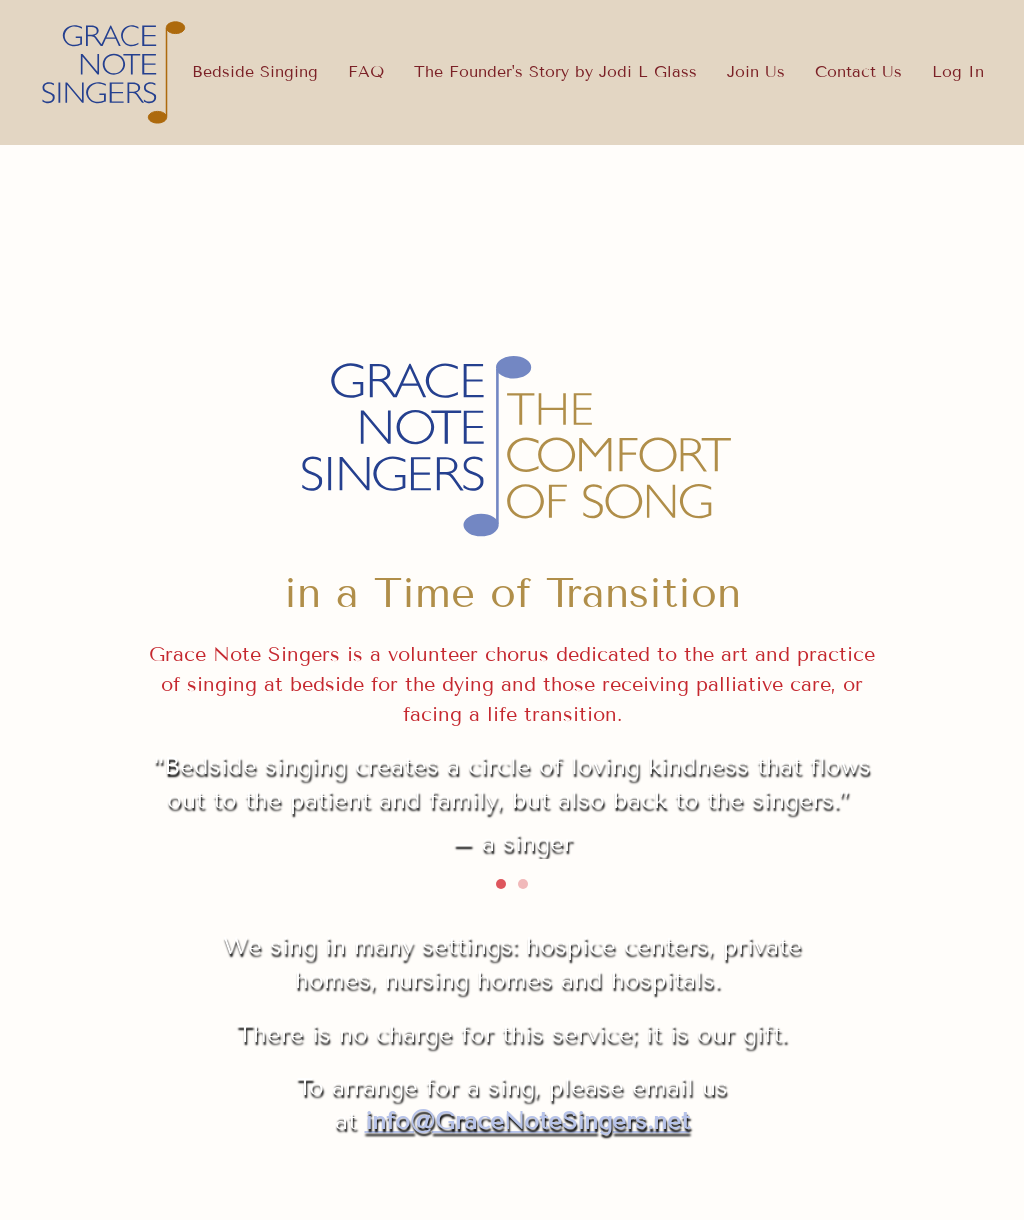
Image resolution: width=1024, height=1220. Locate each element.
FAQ (366, 71)
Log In (958, 71)
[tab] (501, 884)
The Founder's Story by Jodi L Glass (555, 71)
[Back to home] (115, 72)
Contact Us (858, 71)
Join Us (756, 71)
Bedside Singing (255, 71)
